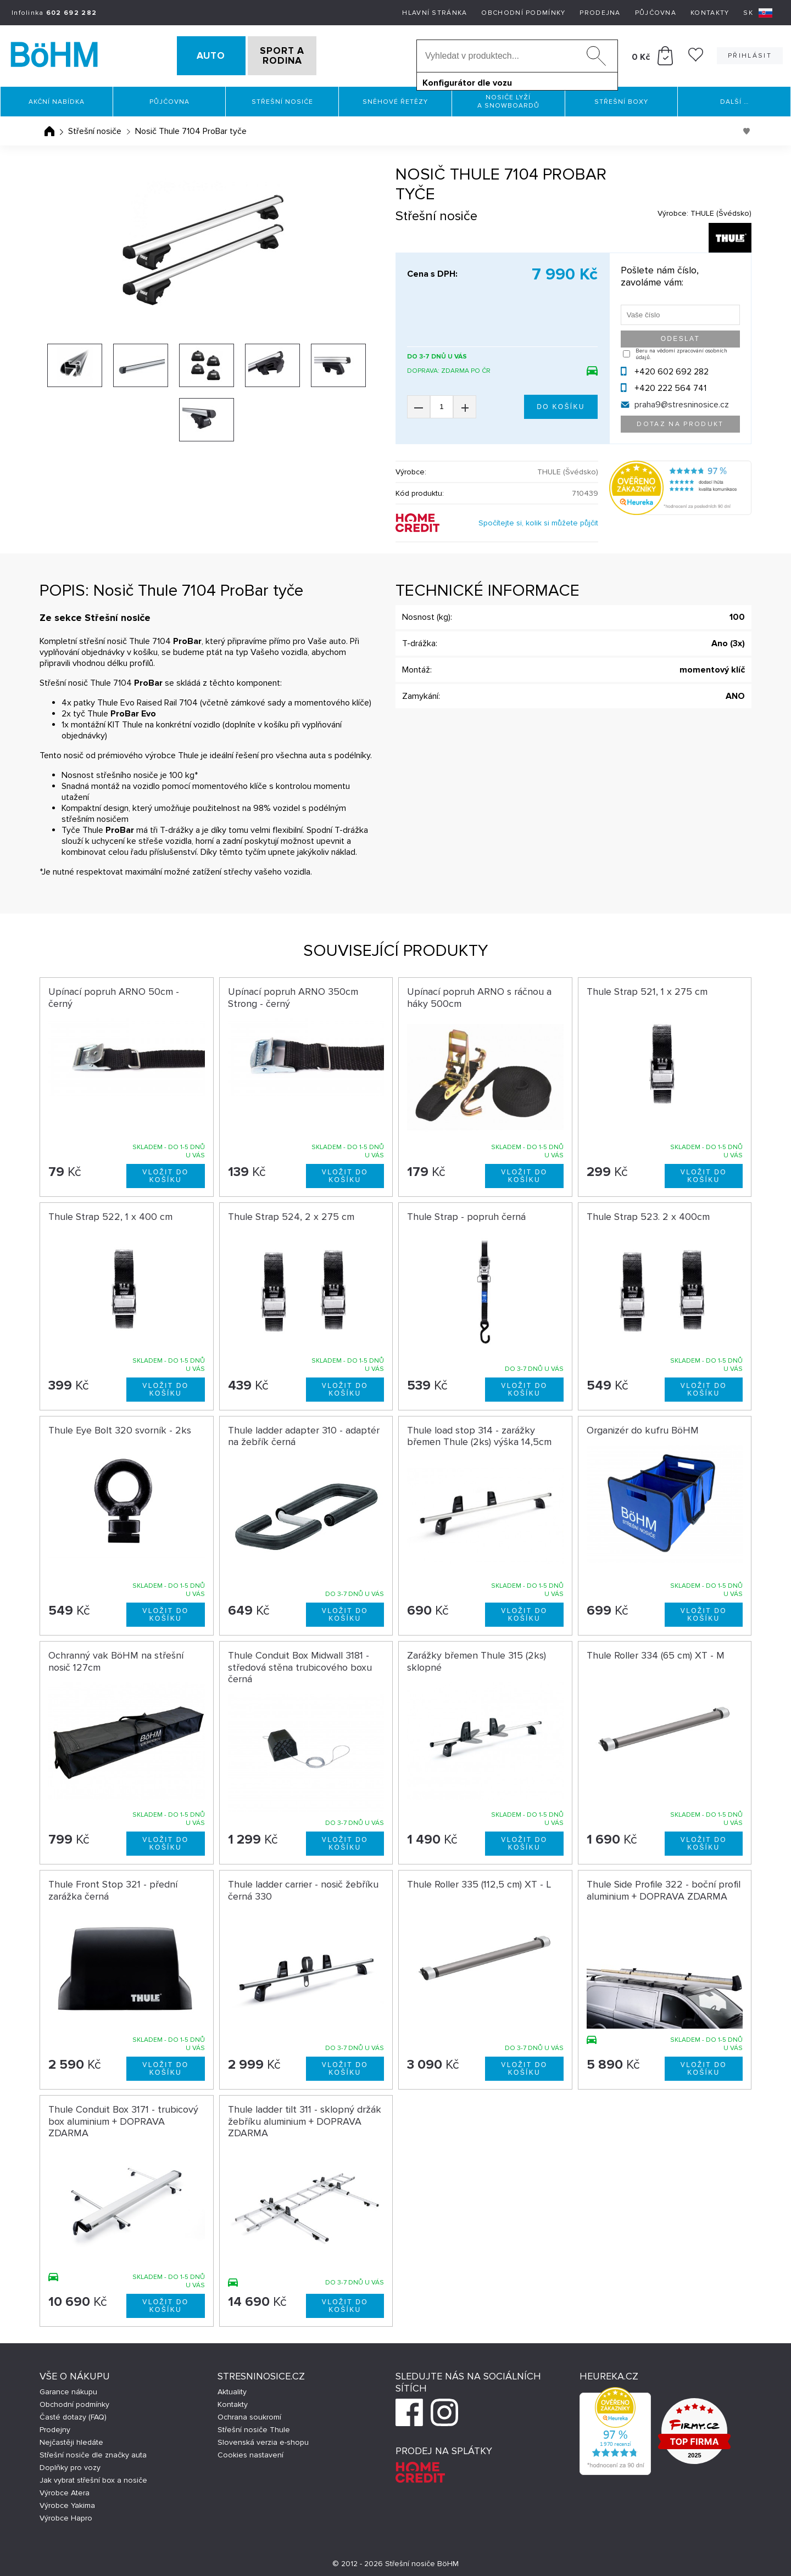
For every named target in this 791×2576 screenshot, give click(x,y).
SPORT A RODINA (301, 54)
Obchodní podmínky (523, 13)
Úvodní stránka (49, 128)
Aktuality (232, 2388)
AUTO (193, 54)
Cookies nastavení (250, 2451)
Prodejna (600, 13)
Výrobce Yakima (67, 2502)
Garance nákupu (68, 2388)
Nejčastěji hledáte (71, 2439)
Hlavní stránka (434, 13)
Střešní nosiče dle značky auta (93, 2451)
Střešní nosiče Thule (254, 2426)
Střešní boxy (621, 98)
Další (734, 98)
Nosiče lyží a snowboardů (508, 98)
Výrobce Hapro (66, 2514)
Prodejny (55, 2426)
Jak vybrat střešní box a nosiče (93, 2477)
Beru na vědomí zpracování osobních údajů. (681, 350)
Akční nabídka (57, 98)
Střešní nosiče (282, 98)
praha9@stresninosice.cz (681, 401)
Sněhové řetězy (395, 98)
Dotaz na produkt (680, 421)
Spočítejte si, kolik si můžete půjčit (538, 519)
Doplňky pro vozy (70, 2464)
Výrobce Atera (65, 2489)
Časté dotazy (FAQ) (73, 2413)
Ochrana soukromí (249, 2413)
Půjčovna (655, 13)
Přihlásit (750, 54)
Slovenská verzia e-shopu (263, 2439)
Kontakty (709, 13)
